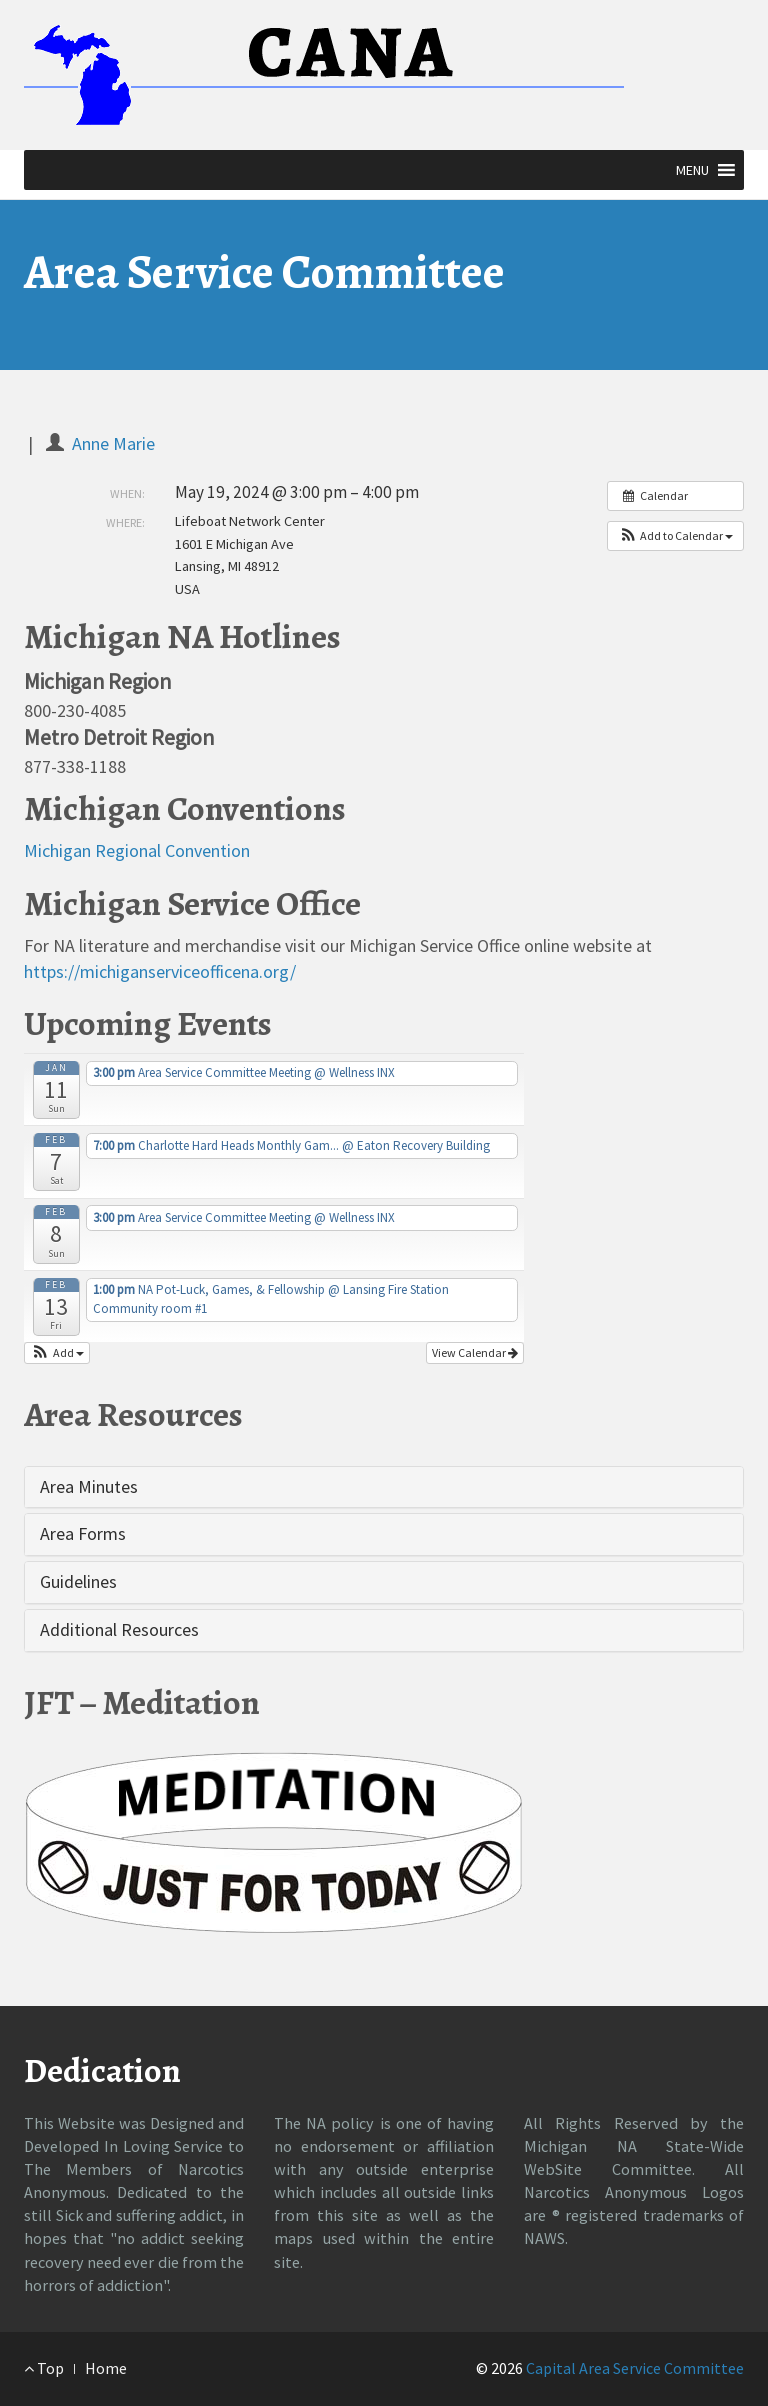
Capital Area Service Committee (635, 2368)
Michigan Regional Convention (137, 850)
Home (106, 2368)
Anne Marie (113, 443)
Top (44, 2368)
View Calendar (475, 1352)
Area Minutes (89, 1486)
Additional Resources (119, 1629)
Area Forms (83, 1533)
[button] (692, 170)
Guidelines (78, 1581)
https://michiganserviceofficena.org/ (160, 971)
